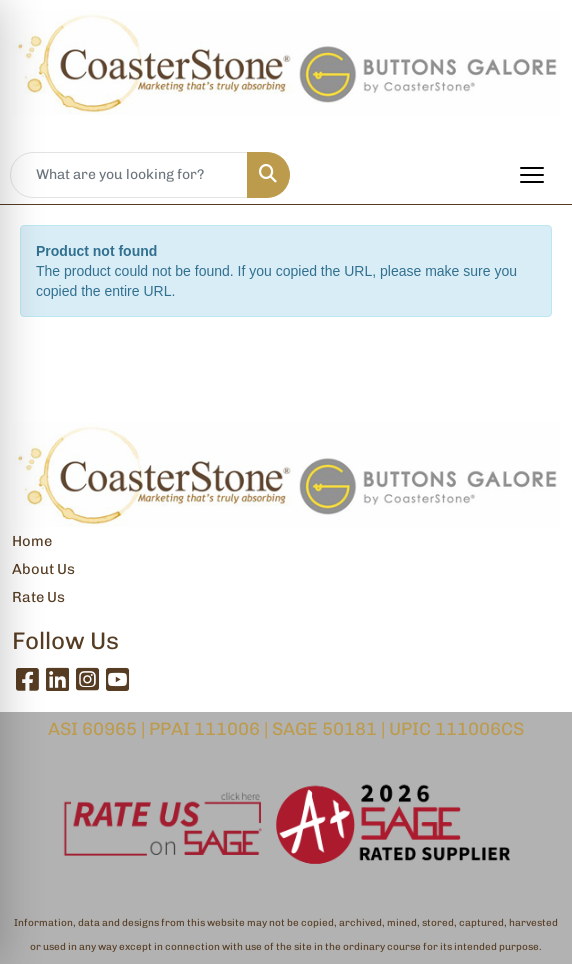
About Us (43, 569)
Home (32, 541)
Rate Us (38, 597)
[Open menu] (532, 175)
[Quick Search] (129, 175)
